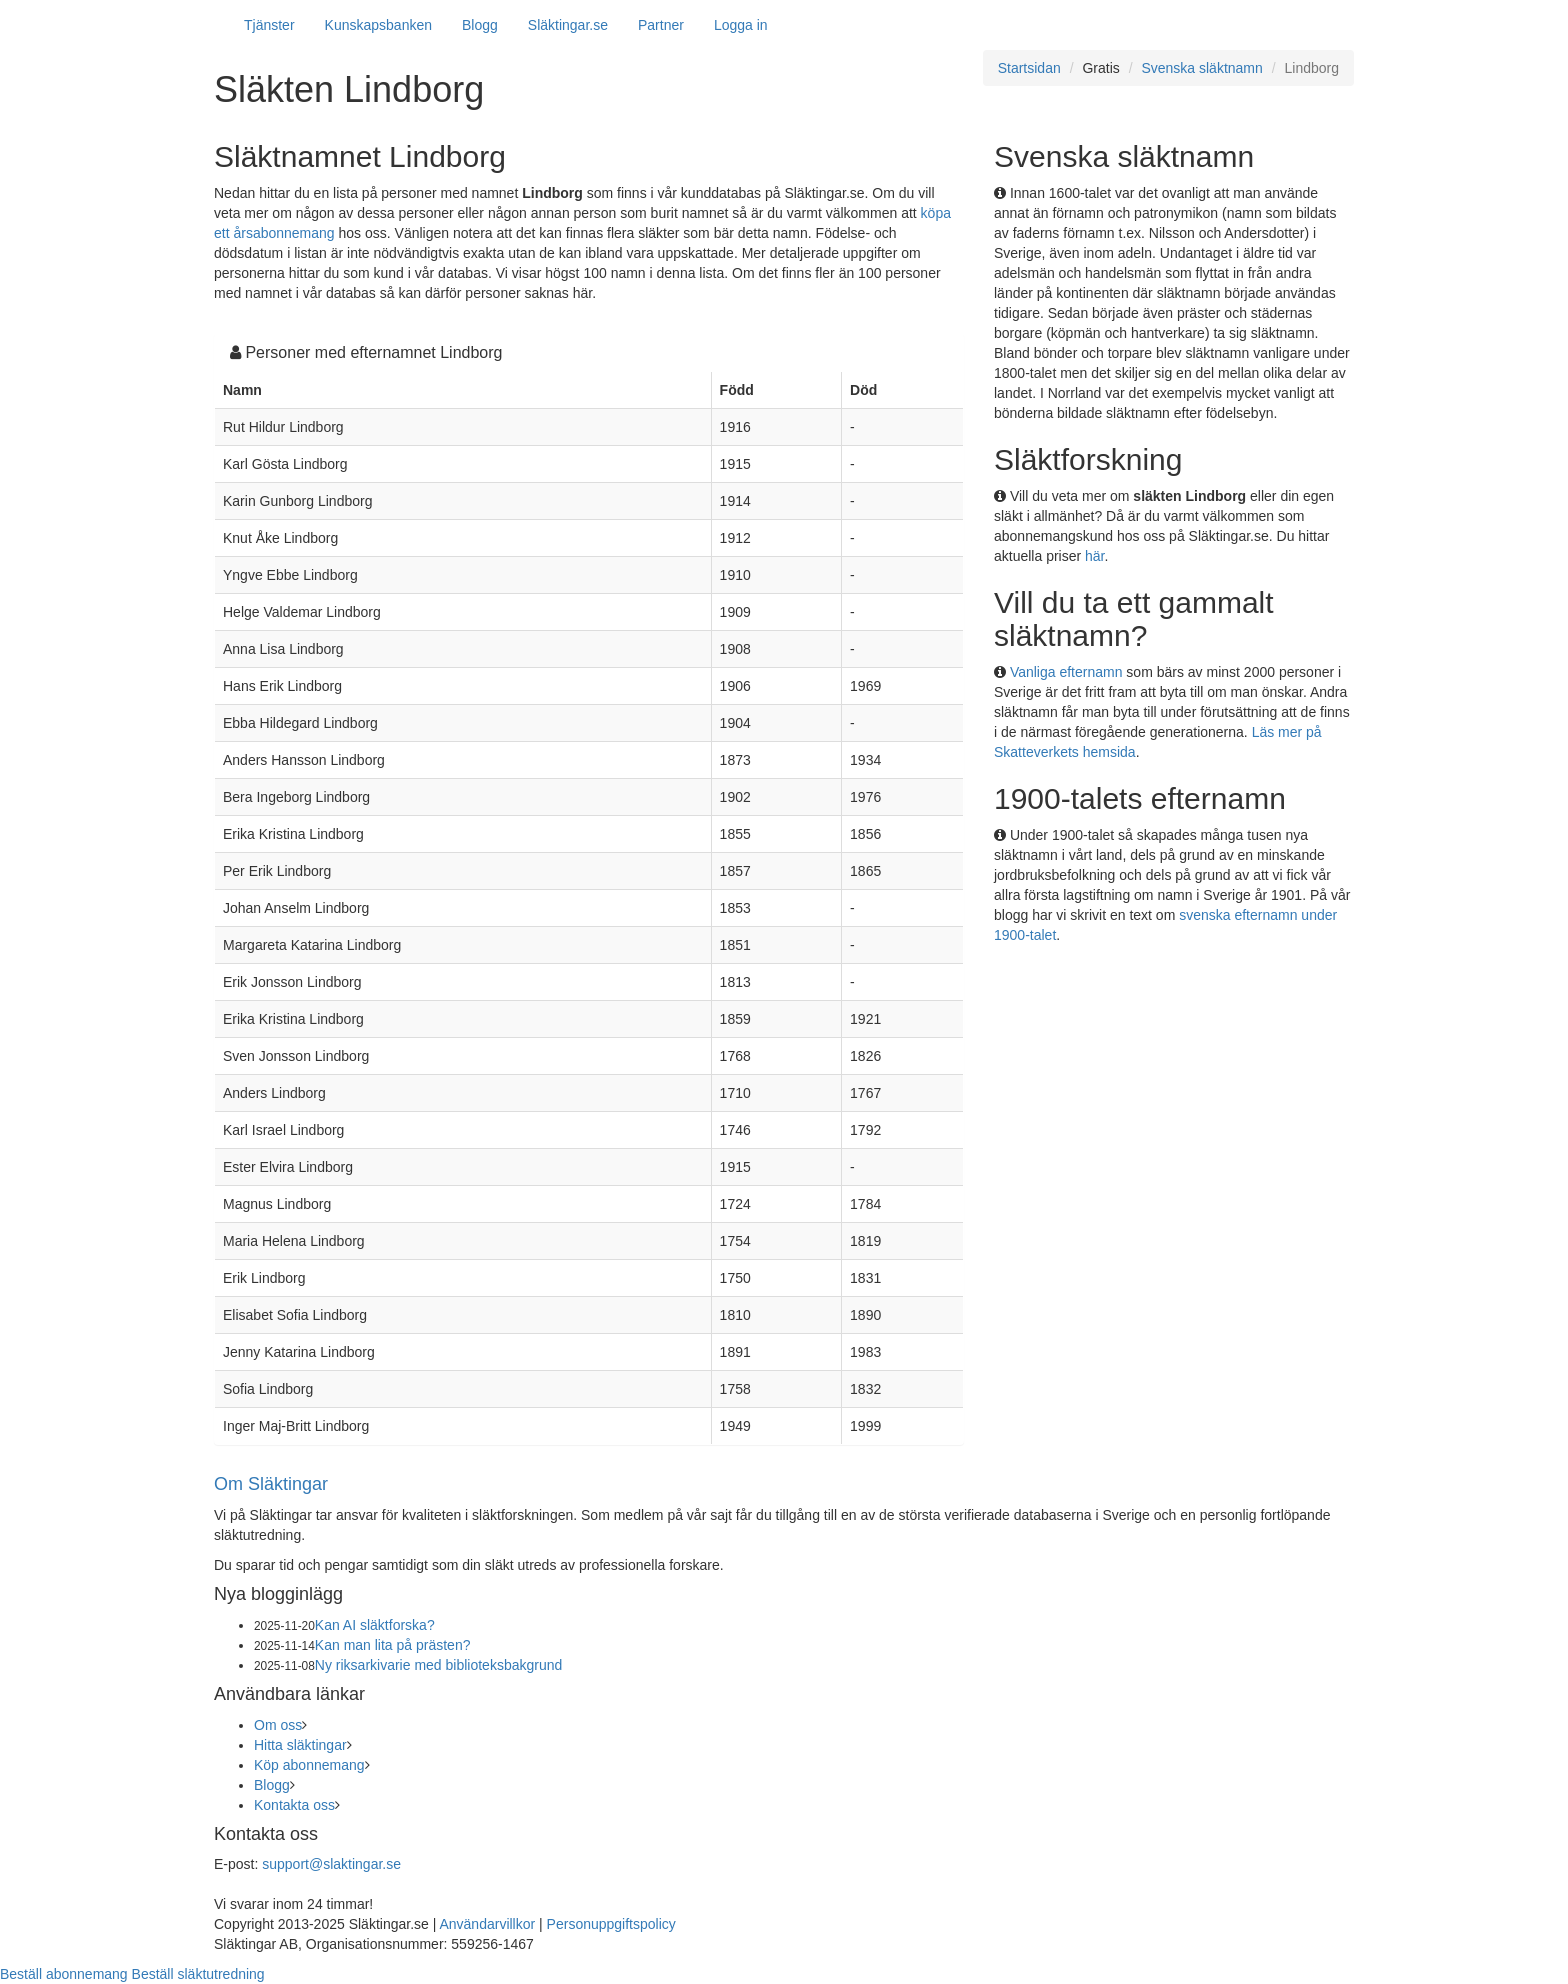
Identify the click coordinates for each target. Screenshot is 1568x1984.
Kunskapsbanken (378, 25)
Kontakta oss (294, 1805)
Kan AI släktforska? (375, 1625)
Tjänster (269, 25)
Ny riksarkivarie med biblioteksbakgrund (438, 1665)
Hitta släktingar (300, 1745)
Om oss (278, 1725)
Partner (661, 25)
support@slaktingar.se (331, 1864)
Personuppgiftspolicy (611, 1924)
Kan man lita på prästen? (393, 1645)
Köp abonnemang (309, 1765)
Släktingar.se (568, 25)
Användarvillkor (487, 1924)
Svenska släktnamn (1201, 68)
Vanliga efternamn (1066, 672)
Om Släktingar (271, 1484)
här (1094, 556)
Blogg (480, 25)
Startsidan (1029, 68)
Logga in (741, 25)
